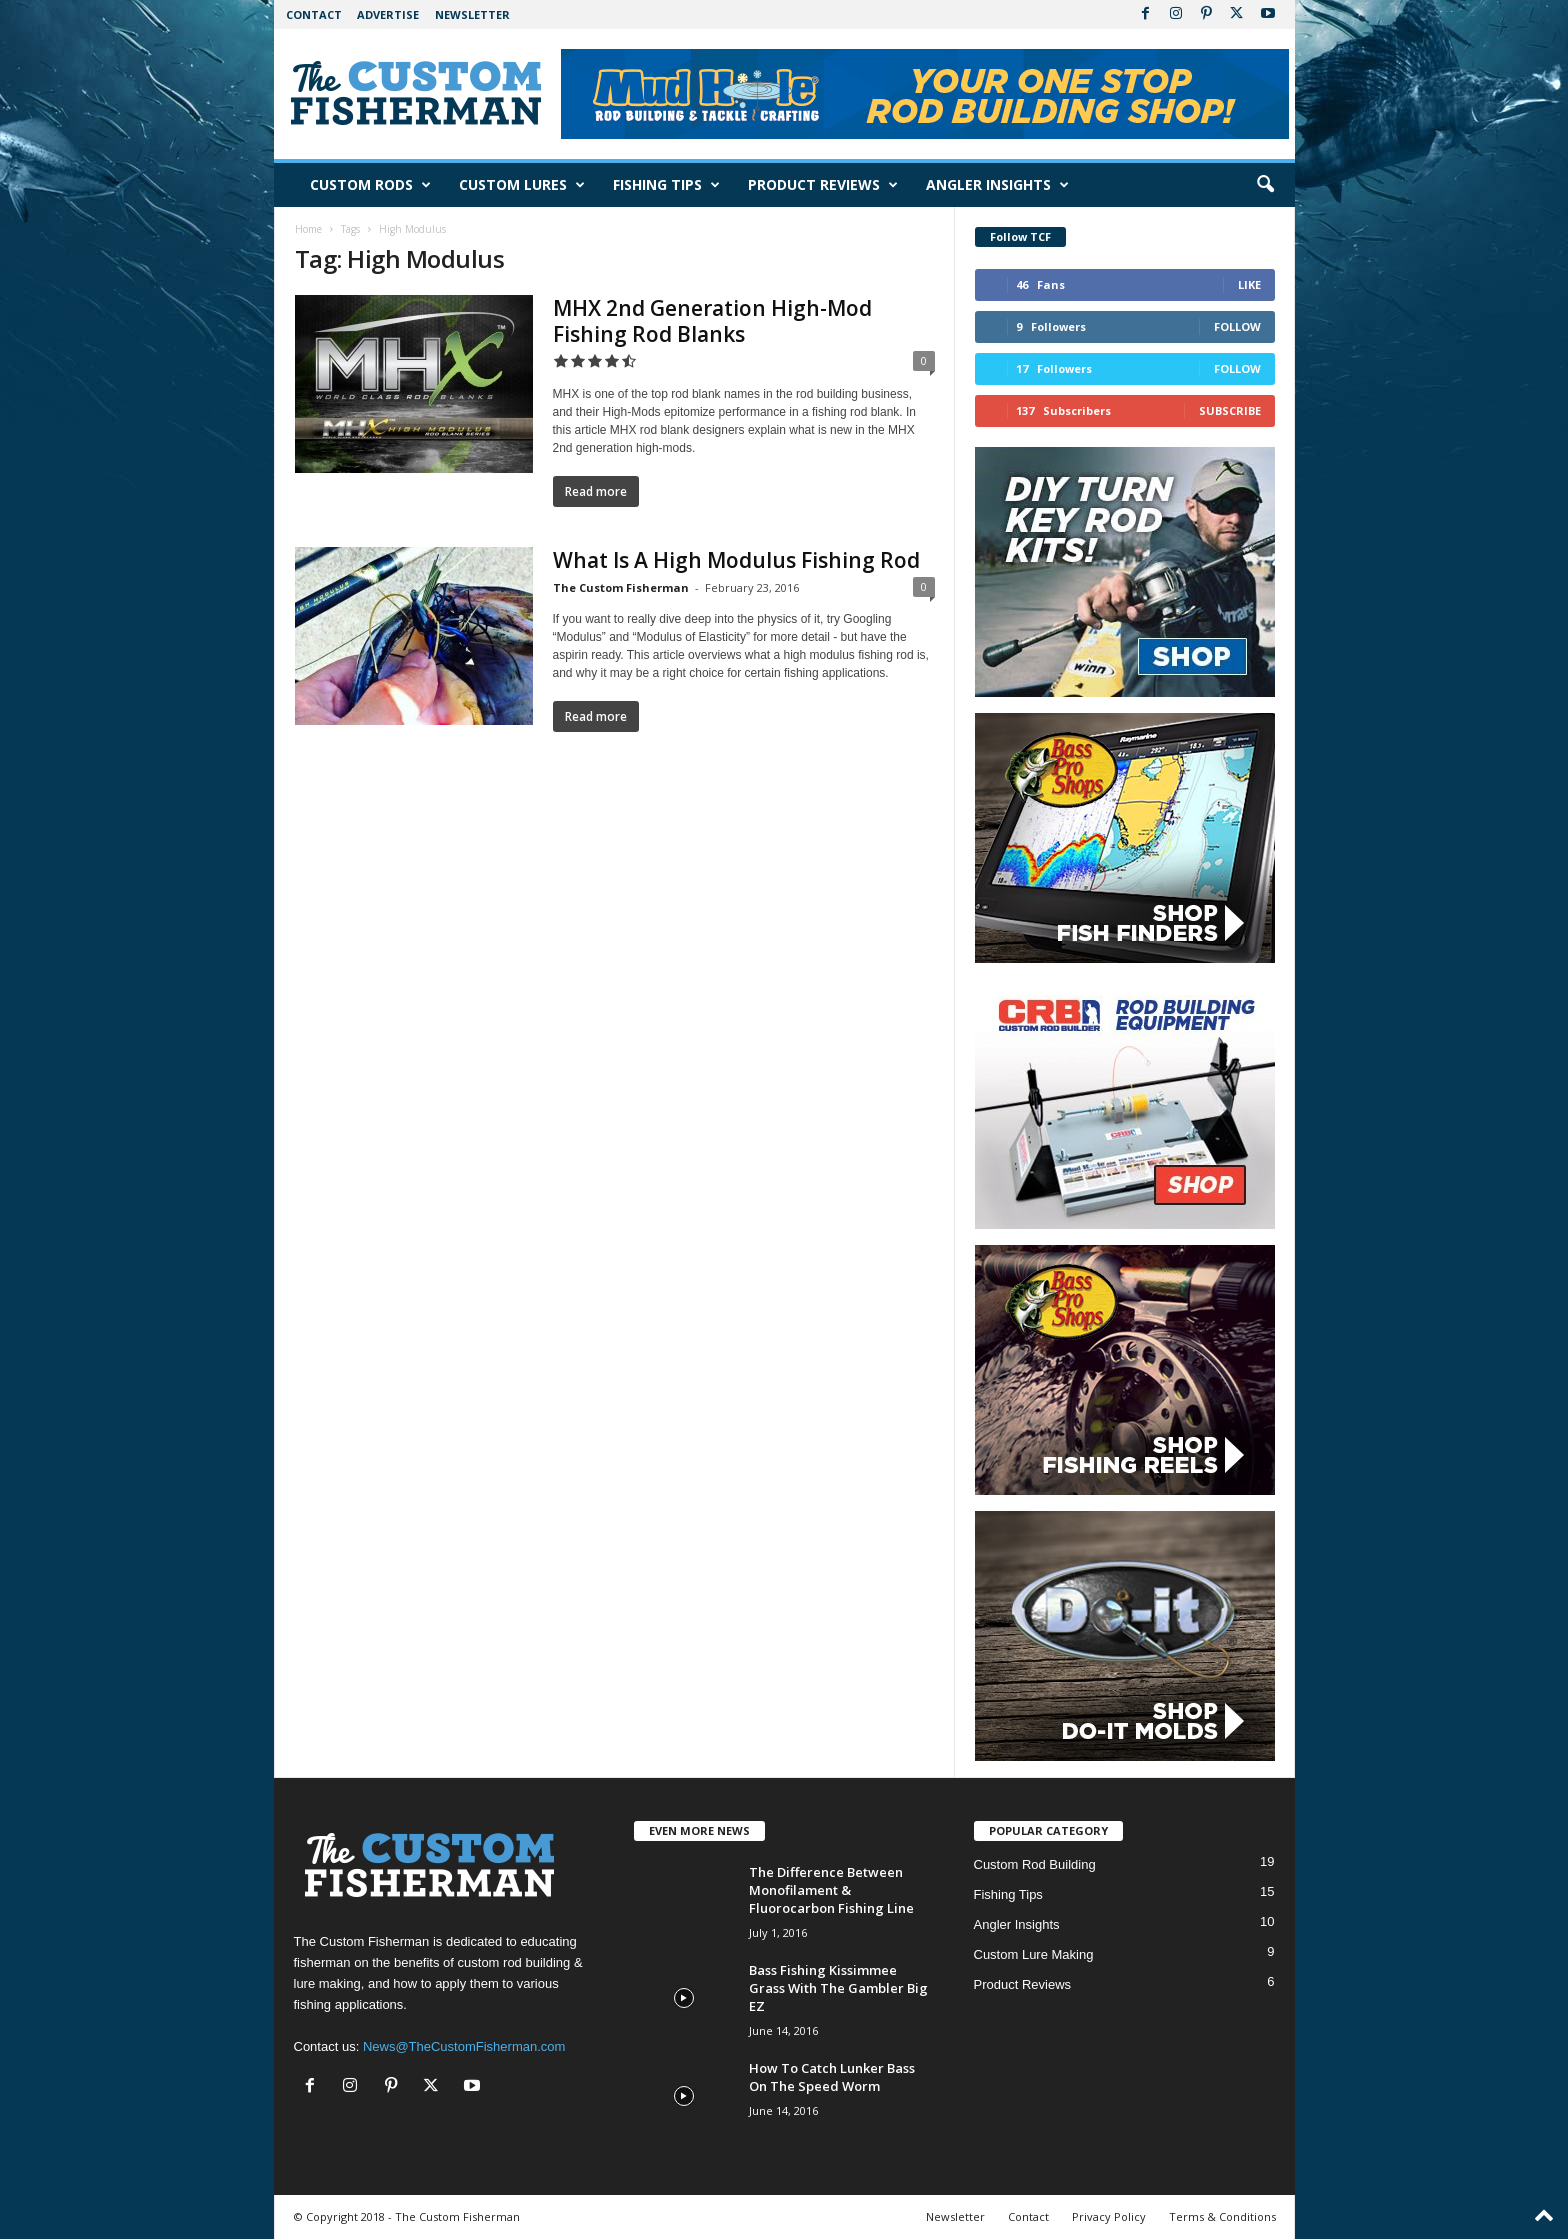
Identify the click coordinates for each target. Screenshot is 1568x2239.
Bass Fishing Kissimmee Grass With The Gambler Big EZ (838, 1988)
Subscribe (1230, 410)
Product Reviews (823, 185)
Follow (1237, 326)
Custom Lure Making (1034, 1954)
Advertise (388, 14)
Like (1249, 284)
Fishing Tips (666, 185)
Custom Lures (522, 185)
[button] (1265, 185)
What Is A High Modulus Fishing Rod (736, 560)
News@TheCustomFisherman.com (464, 2046)
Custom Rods (370, 185)
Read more (596, 491)
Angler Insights (997, 185)
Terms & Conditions (1222, 2216)
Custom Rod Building (1035, 1864)
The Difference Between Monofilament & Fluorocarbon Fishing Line (831, 1890)
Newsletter (472, 14)
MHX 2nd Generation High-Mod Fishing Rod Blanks (712, 321)
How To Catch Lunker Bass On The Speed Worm (832, 2077)
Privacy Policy (1109, 2216)
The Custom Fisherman (621, 587)
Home (308, 229)
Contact (314, 14)
